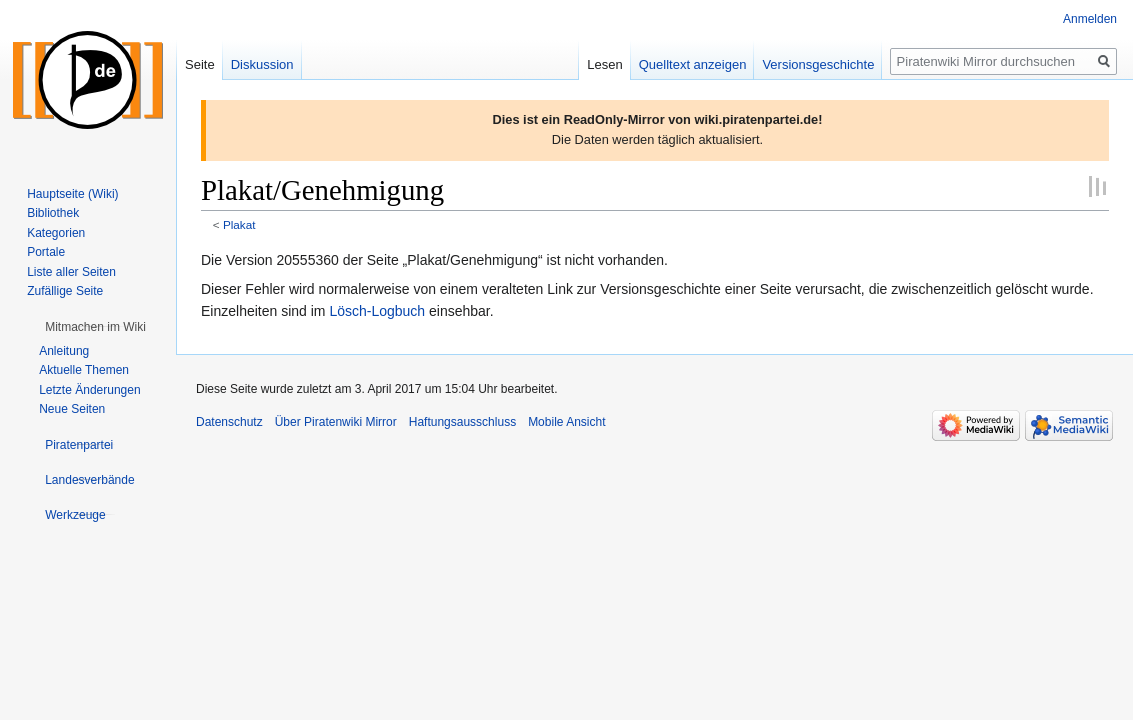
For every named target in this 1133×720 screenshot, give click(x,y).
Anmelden (1090, 19)
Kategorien (56, 233)
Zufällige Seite (65, 291)
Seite (200, 64)
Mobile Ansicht (566, 422)
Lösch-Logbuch (377, 311)
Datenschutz (229, 422)
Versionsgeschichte (818, 64)
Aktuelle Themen (84, 370)
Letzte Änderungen (89, 390)
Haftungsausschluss (462, 422)
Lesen (604, 64)
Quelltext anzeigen (693, 64)
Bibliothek (53, 213)
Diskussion (262, 64)
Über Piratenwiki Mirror (336, 422)
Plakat (239, 224)
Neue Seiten (72, 409)
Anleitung (64, 351)
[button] (95, 327)
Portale (46, 252)
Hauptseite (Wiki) (72, 194)
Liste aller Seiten (71, 272)
